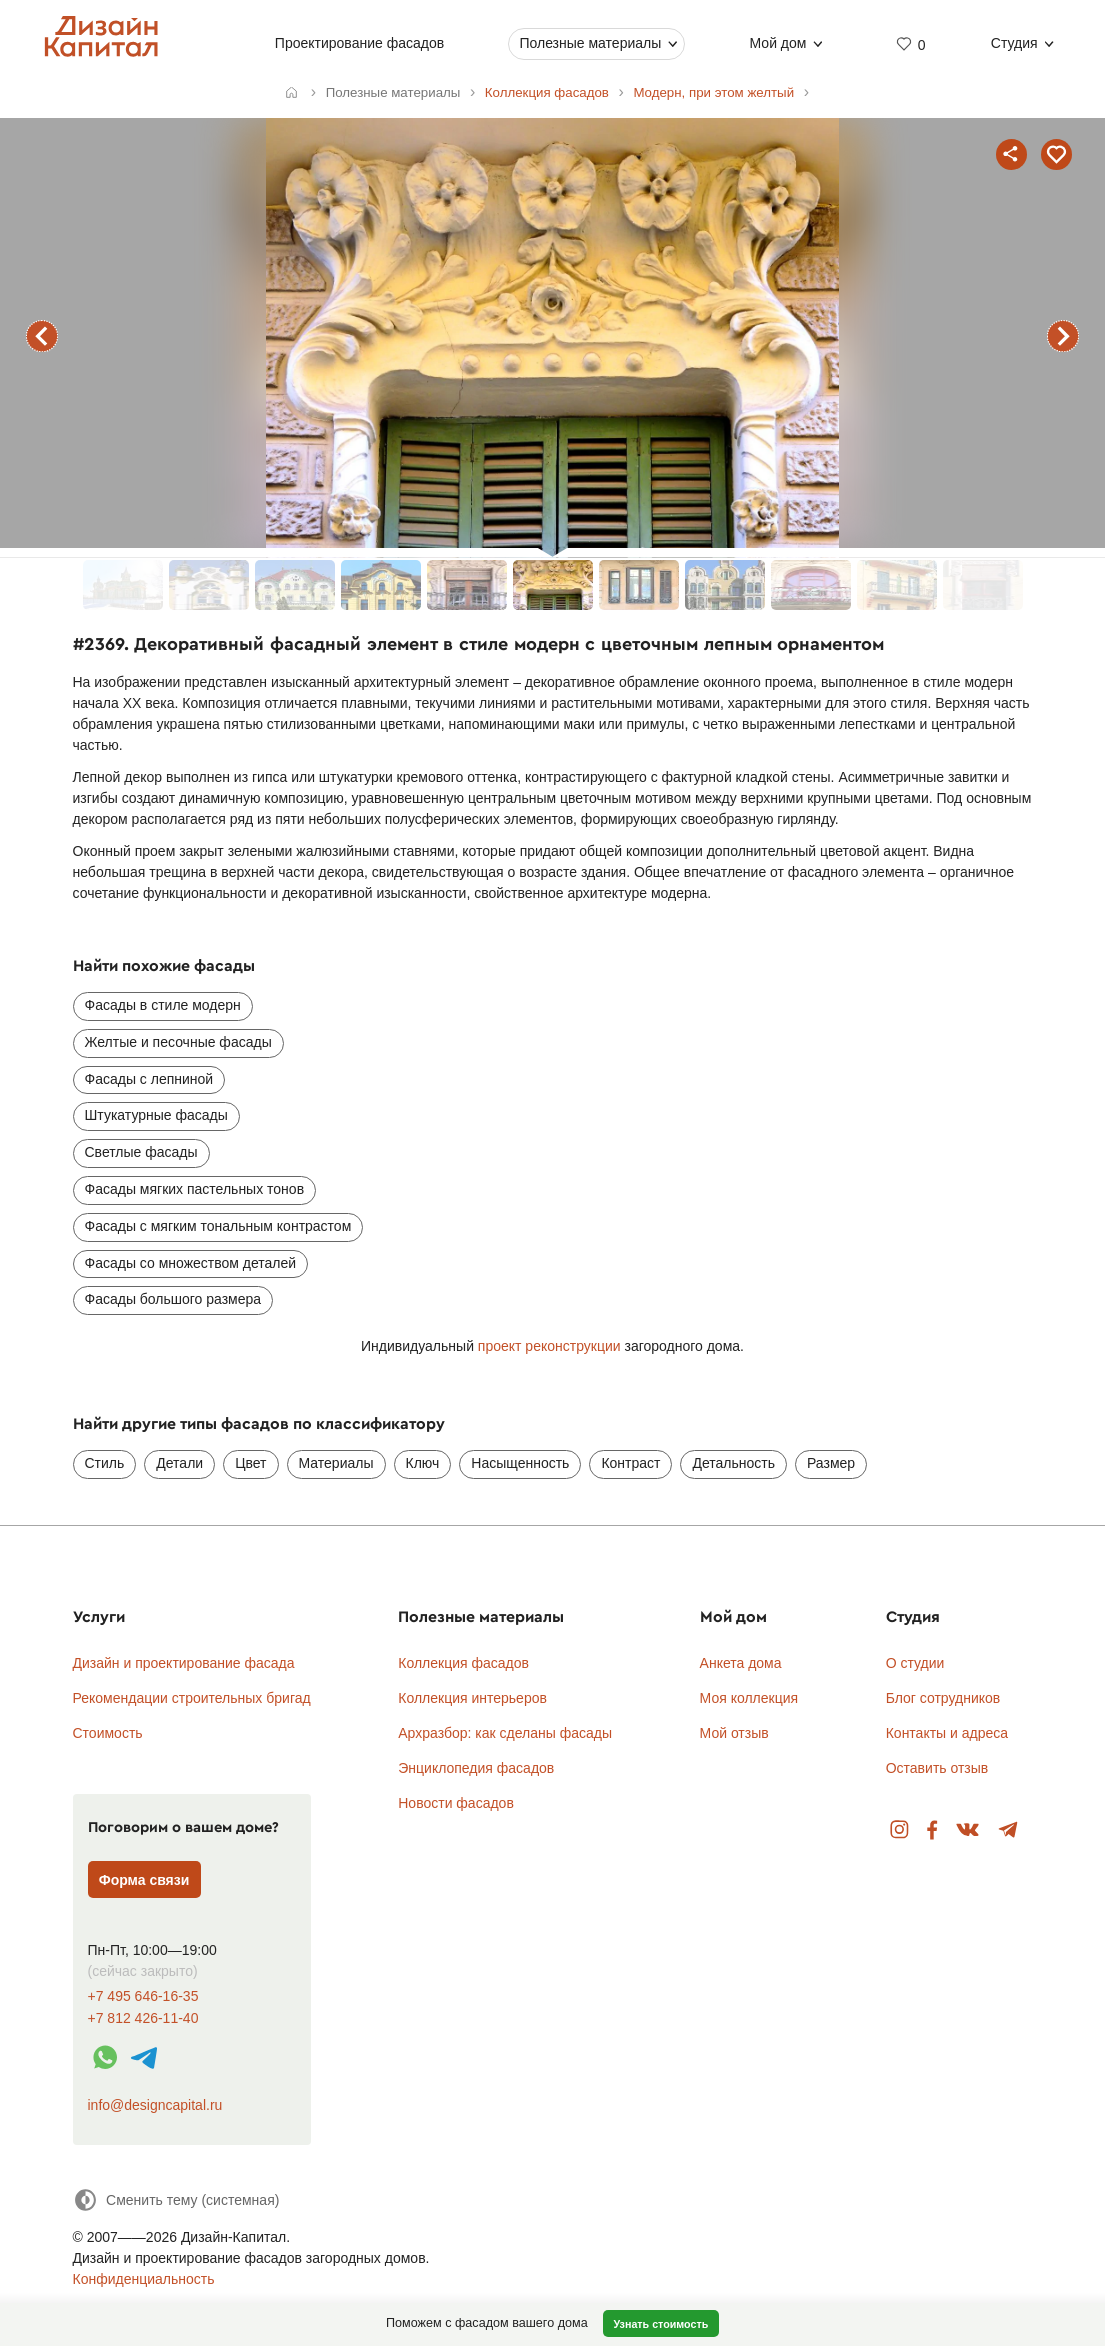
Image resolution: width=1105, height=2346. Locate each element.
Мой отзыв (734, 1733)
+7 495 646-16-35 (143, 1996)
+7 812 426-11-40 (143, 2018)
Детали (179, 1463)
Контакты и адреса (947, 1733)
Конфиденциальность (144, 2279)
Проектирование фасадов (359, 43)
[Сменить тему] (176, 2199)
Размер (831, 1463)
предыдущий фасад (42, 336)
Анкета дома (741, 1663)
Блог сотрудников (943, 1698)
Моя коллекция (749, 1698)
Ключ (423, 1463)
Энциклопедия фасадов (476, 1768)
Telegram (1008, 1830)
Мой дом (778, 43)
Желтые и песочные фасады (178, 1042)
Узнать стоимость (660, 2324)
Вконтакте (968, 1830)
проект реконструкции (551, 1346)
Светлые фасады (141, 1152)
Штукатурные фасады (156, 1115)
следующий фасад (1063, 336)
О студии (915, 1663)
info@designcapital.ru (155, 2105)
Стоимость (108, 1733)
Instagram (899, 1830)
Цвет (250, 1463)
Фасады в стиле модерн (163, 1005)
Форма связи (144, 1880)
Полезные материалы (591, 43)
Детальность (733, 1463)
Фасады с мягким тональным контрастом (218, 1226)
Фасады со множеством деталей (191, 1263)
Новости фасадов (456, 1803)
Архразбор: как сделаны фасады (505, 1733)
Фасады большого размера (173, 1299)
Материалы (336, 1463)
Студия (1014, 43)
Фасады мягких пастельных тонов (195, 1189)
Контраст (630, 1463)
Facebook (932, 1830)
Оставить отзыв (937, 1768)
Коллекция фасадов (463, 1663)
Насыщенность (520, 1463)
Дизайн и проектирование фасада (184, 1663)
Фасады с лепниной (149, 1079)
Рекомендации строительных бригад (192, 1698)
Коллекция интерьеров (472, 1698)
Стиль (105, 1463)
